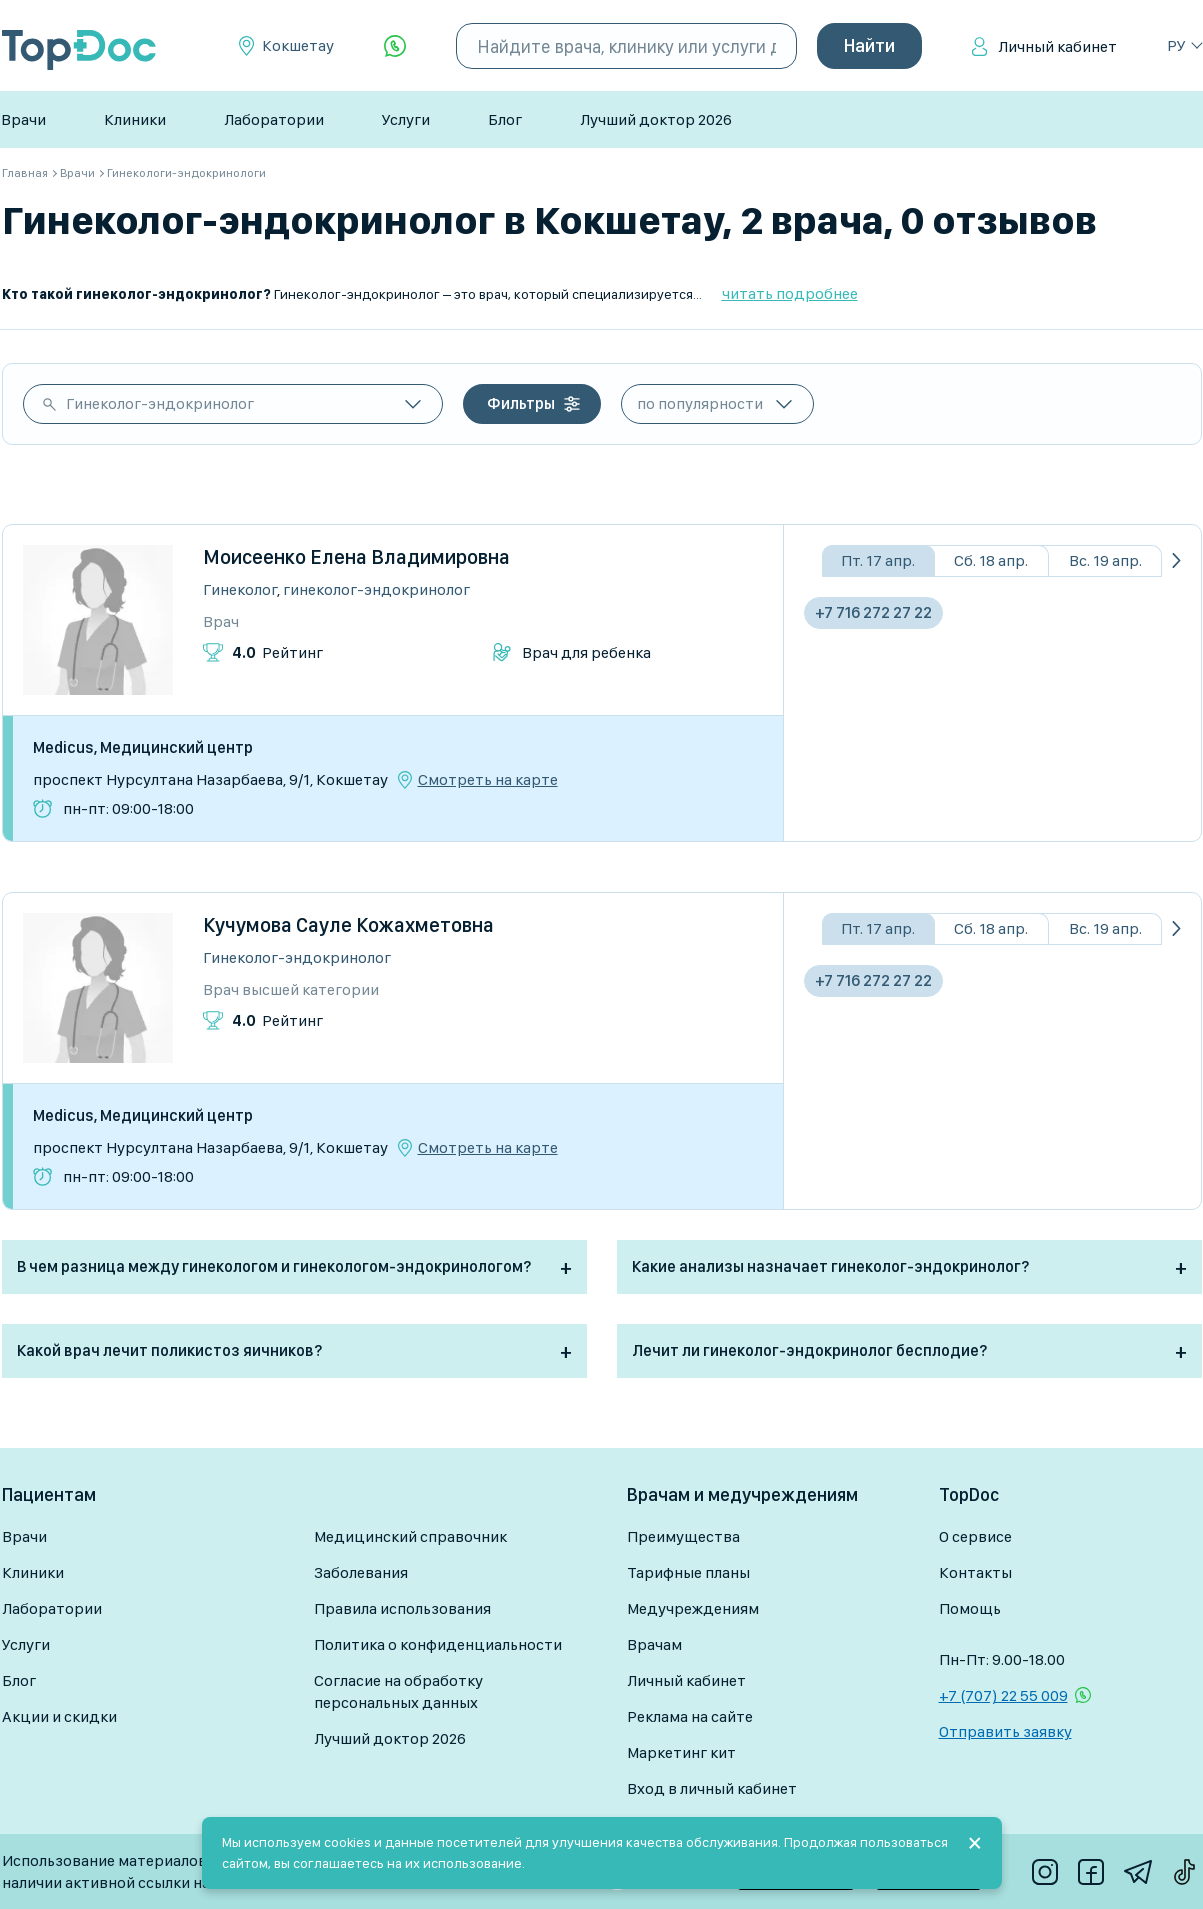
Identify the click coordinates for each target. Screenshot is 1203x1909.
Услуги (406, 119)
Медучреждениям (693, 1608)
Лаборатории (274, 119)
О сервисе (975, 1536)
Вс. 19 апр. (1105, 560)
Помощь (970, 1608)
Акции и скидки (59, 1716)
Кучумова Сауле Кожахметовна (348, 925)
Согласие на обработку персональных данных (398, 1691)
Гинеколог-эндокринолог (160, 403)
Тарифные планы (688, 1572)
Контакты (975, 1572)
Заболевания (361, 1572)
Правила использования (402, 1608)
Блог (505, 119)
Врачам (654, 1644)
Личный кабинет (1057, 46)
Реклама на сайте (690, 1716)
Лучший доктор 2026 (656, 119)
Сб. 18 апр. (991, 560)
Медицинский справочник (410, 1536)
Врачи (23, 119)
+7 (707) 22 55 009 (1003, 1695)
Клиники (135, 119)
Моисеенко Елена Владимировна (356, 557)
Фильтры (521, 403)
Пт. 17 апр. (878, 560)
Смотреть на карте (488, 780)
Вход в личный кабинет (712, 1788)
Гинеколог (240, 589)
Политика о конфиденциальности (438, 1644)
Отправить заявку (1005, 1731)
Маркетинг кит (681, 1752)
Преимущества (683, 1536)
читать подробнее (790, 293)
